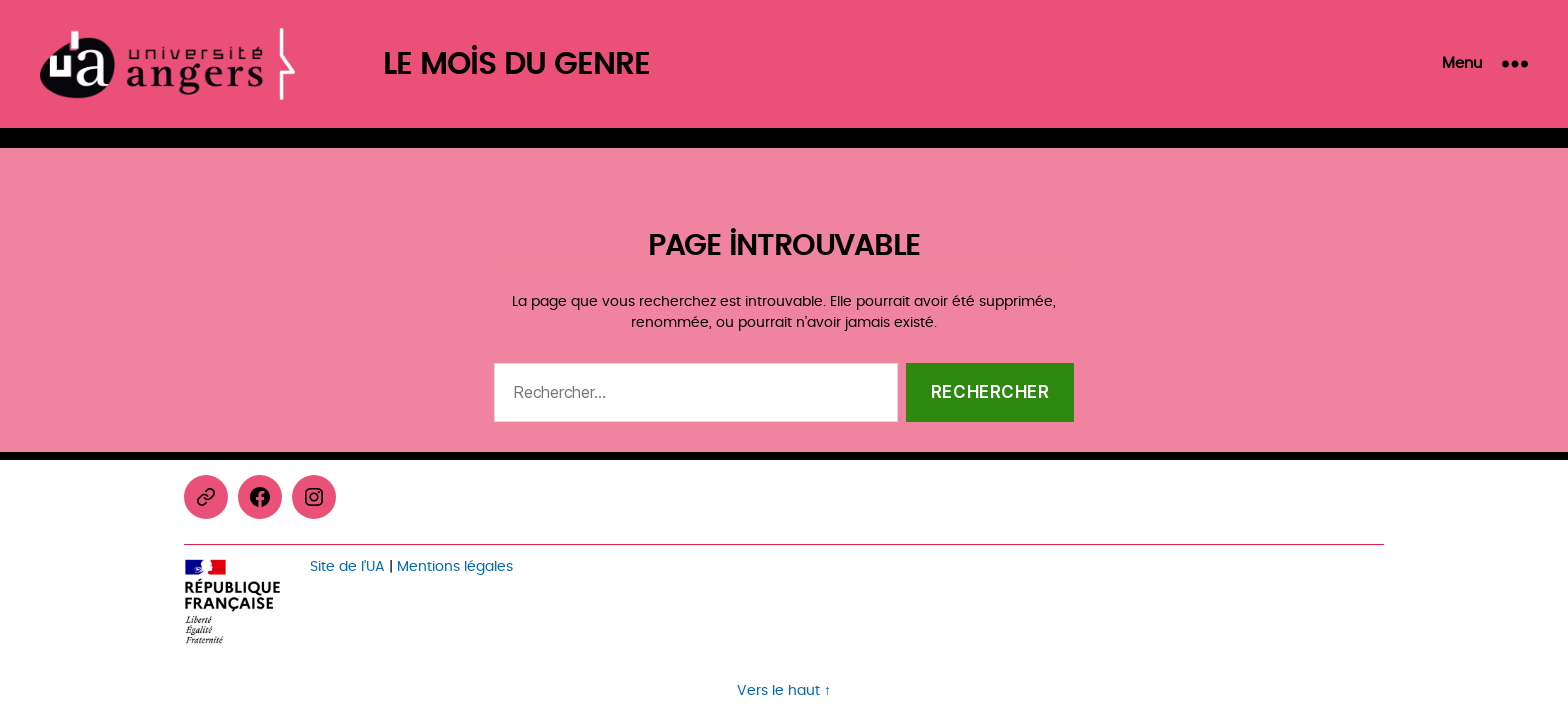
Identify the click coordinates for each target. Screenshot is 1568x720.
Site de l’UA (347, 566)
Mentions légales (455, 566)
